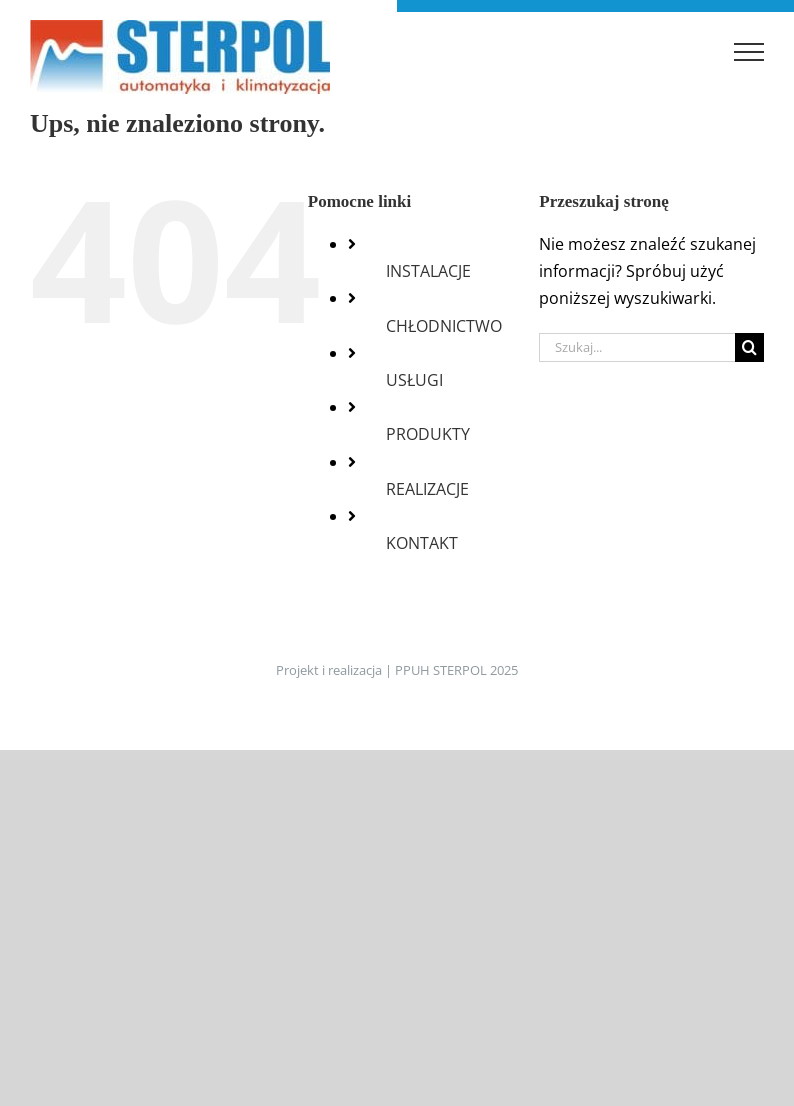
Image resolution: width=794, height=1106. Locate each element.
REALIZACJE (427, 489)
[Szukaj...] (637, 347)
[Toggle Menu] (749, 52)
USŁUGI (414, 380)
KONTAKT (422, 543)
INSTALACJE (428, 271)
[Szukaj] (749, 347)
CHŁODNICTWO (444, 326)
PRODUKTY (428, 434)
